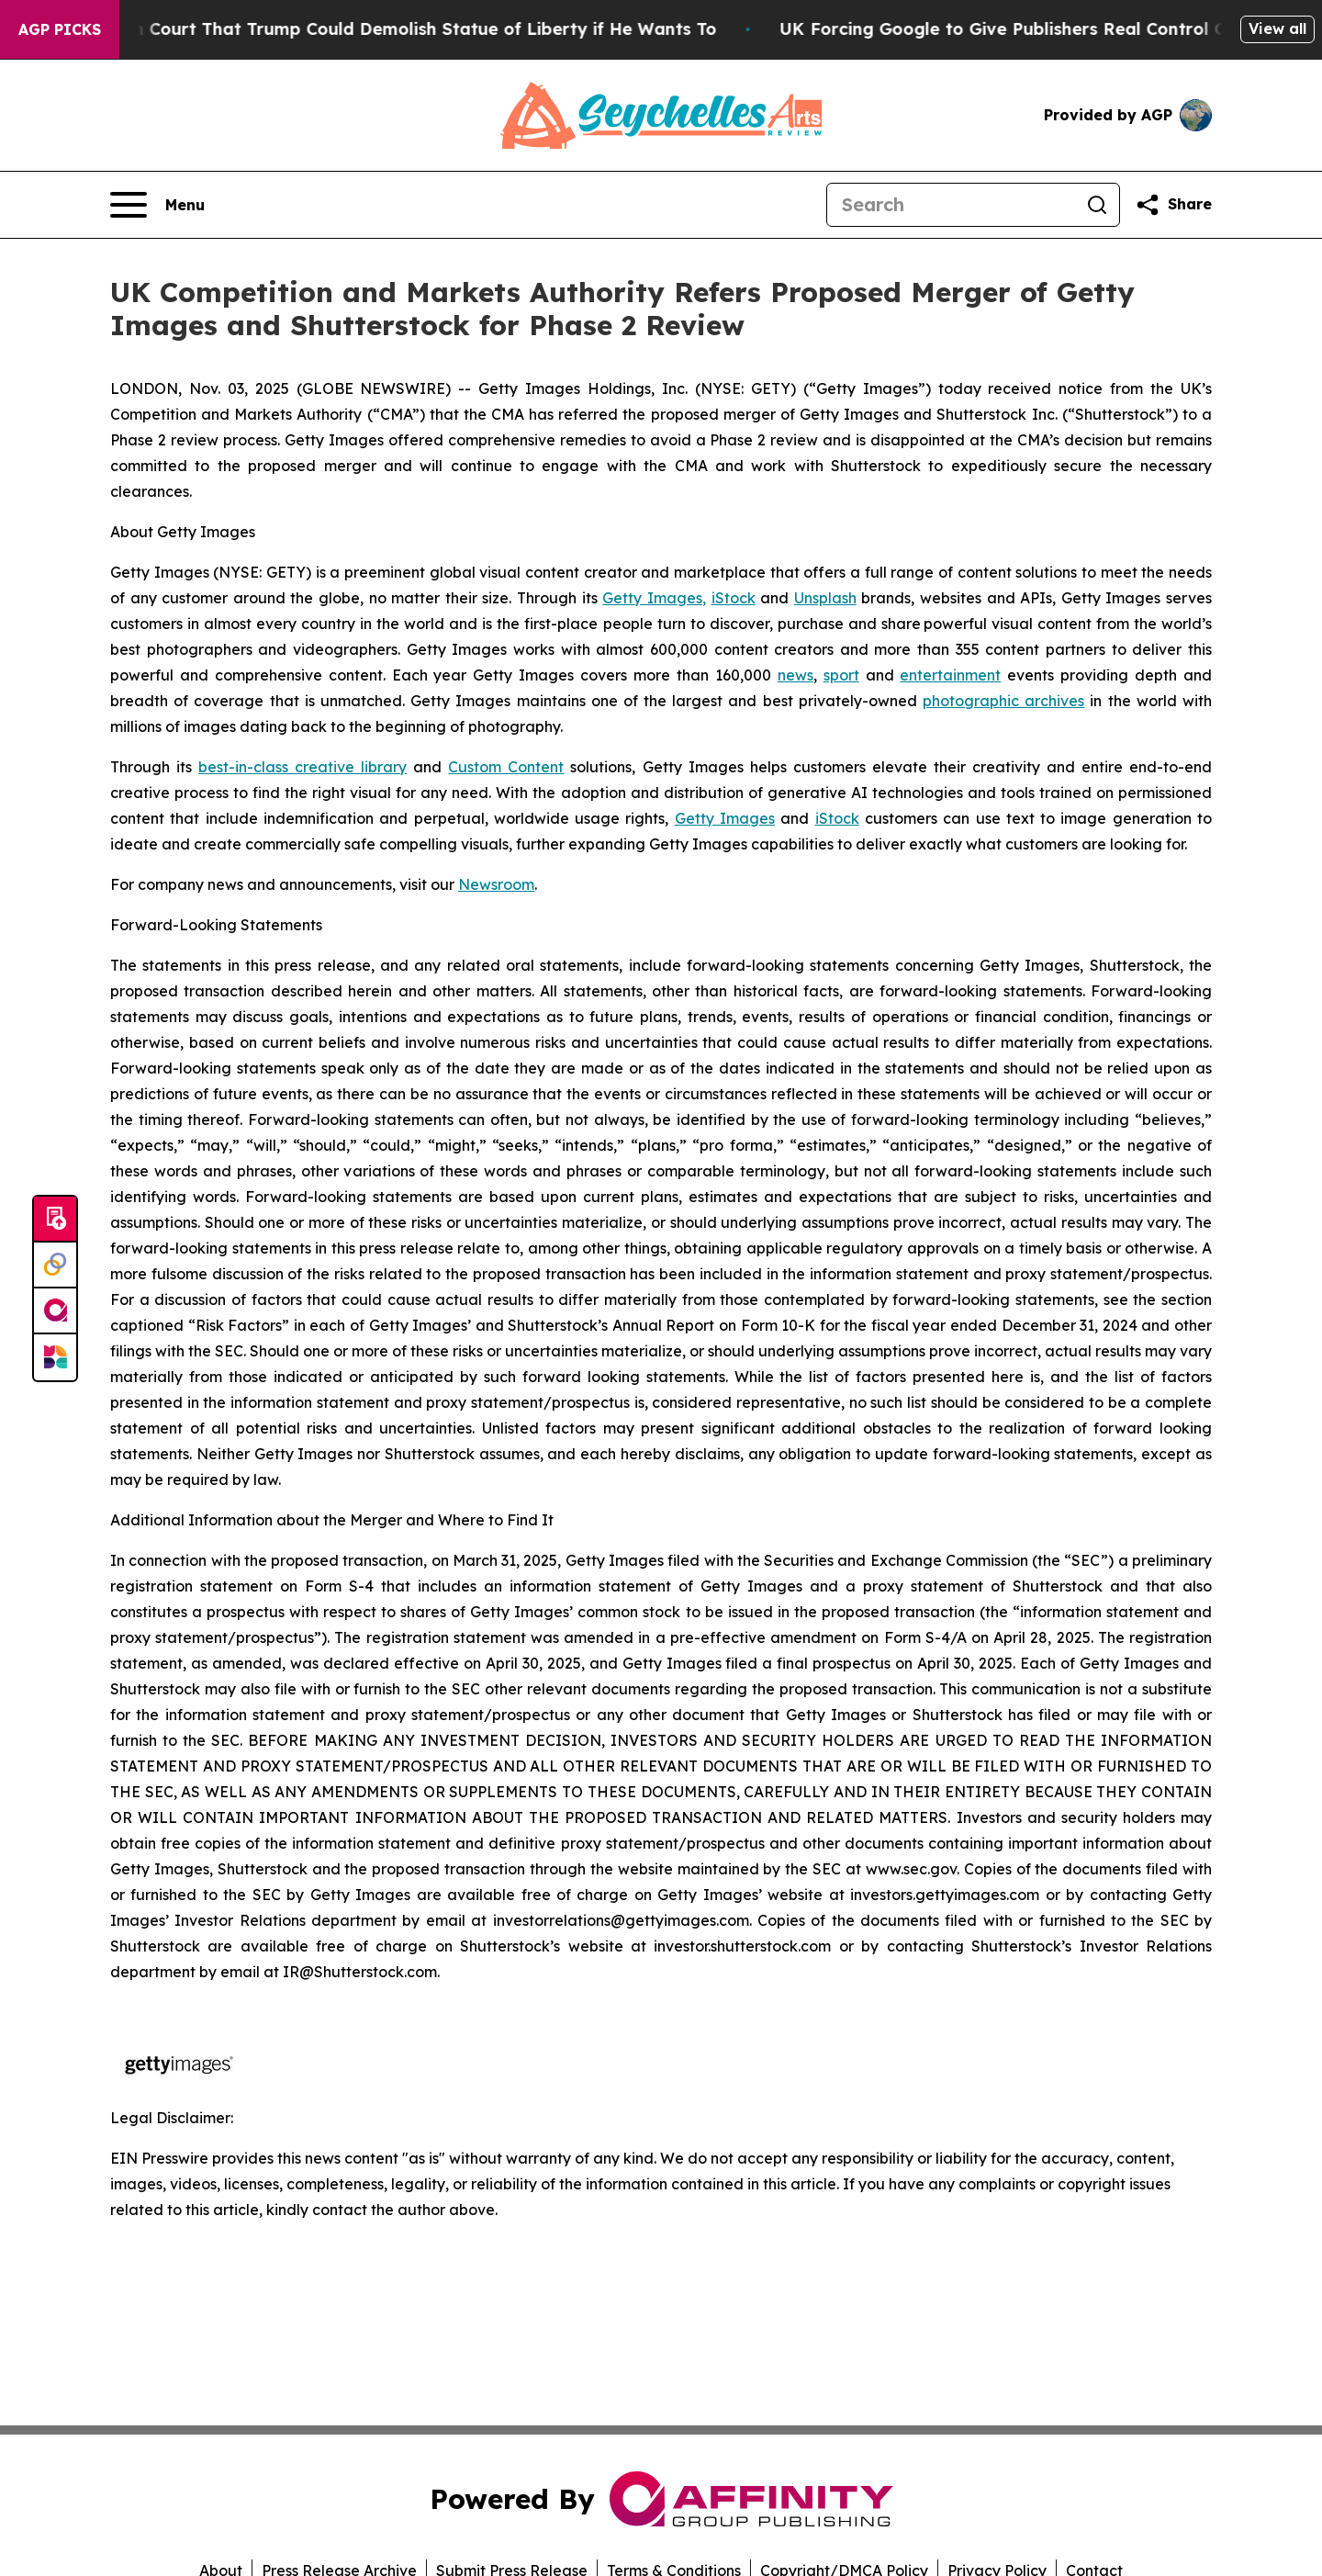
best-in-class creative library (302, 767)
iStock (733, 598)
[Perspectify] (55, 1265)
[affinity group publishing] (55, 1311)
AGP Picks (59, 29)
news (795, 675)
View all (1277, 28)
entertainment (950, 675)
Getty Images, (654, 598)
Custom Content (506, 767)
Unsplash (825, 598)
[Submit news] (55, 1220)
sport (841, 675)
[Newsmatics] (55, 1357)
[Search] (951, 205)
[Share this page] (1173, 204)
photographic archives (1003, 701)
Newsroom (496, 884)
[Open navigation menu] (157, 204)
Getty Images (725, 818)
